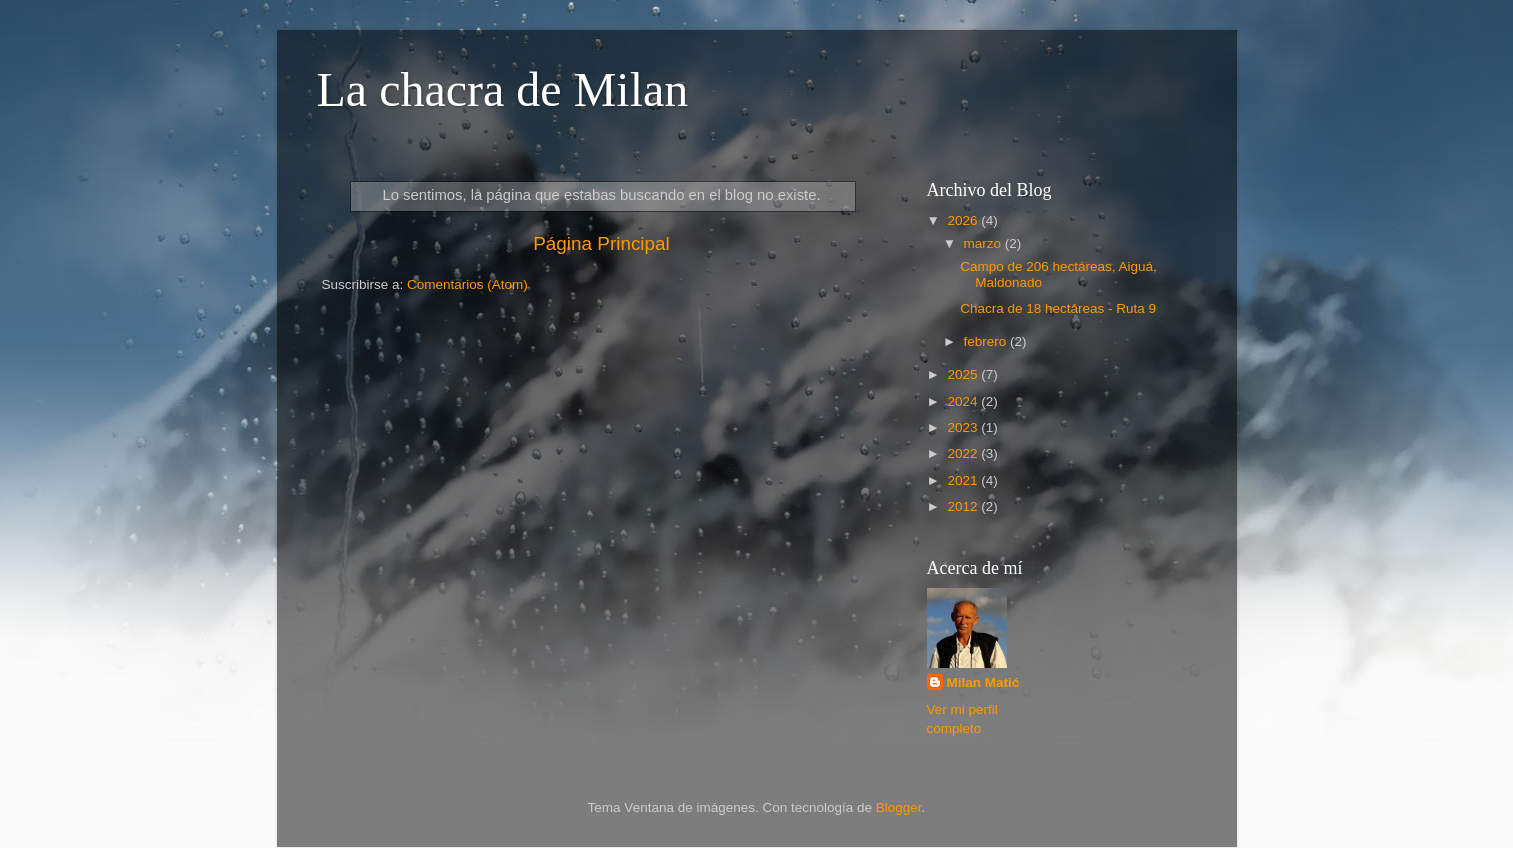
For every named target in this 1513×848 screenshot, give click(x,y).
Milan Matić (983, 682)
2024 (964, 401)
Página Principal (601, 243)
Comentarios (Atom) (467, 284)
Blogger (899, 807)
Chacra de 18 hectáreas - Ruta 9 (1058, 308)
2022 (964, 453)
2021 (964, 480)
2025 (964, 374)
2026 (964, 220)
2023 (964, 427)
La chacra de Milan (503, 89)
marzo (984, 243)
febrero (987, 341)
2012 (964, 506)
